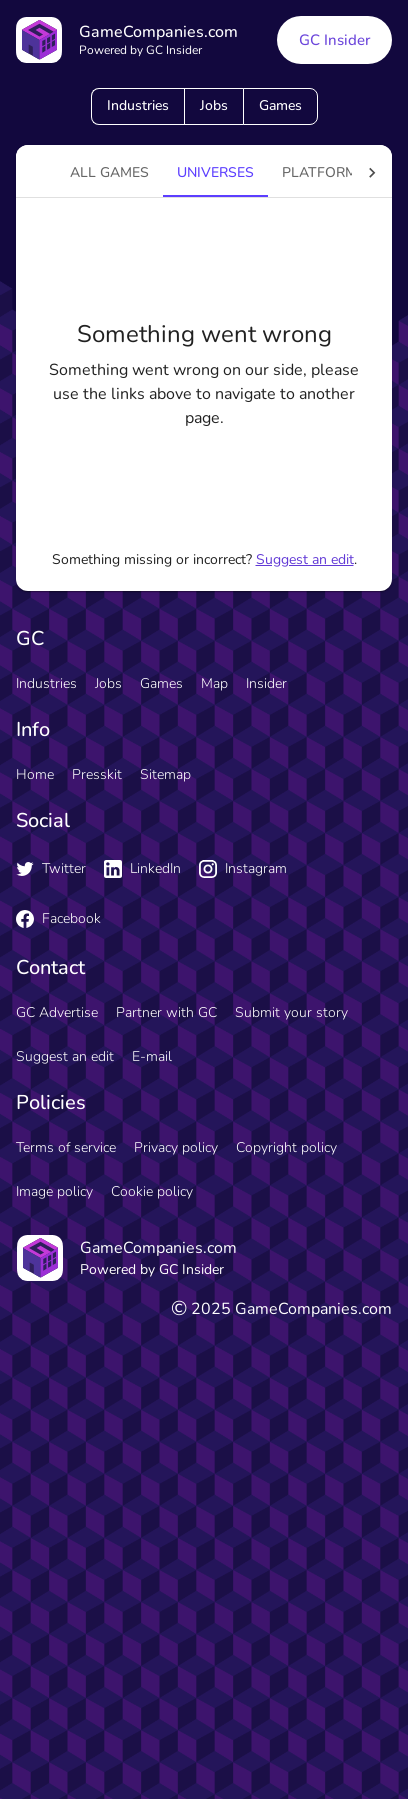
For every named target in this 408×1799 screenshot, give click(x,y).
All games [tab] (109, 172)
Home (35, 774)
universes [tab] (215, 172)
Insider (266, 683)
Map (214, 683)
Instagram (243, 868)
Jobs (214, 105)
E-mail (152, 1056)
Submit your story (291, 1012)
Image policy (54, 1191)
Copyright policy (286, 1147)
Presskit (97, 774)
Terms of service (66, 1147)
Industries (138, 105)
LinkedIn (142, 868)
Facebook (58, 918)
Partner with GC (166, 1012)
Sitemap (165, 774)
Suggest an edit (305, 559)
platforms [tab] (324, 172)
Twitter (51, 868)
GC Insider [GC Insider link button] (334, 40)
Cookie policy (152, 1191)
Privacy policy (176, 1147)
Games (280, 105)
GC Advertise (57, 1012)
